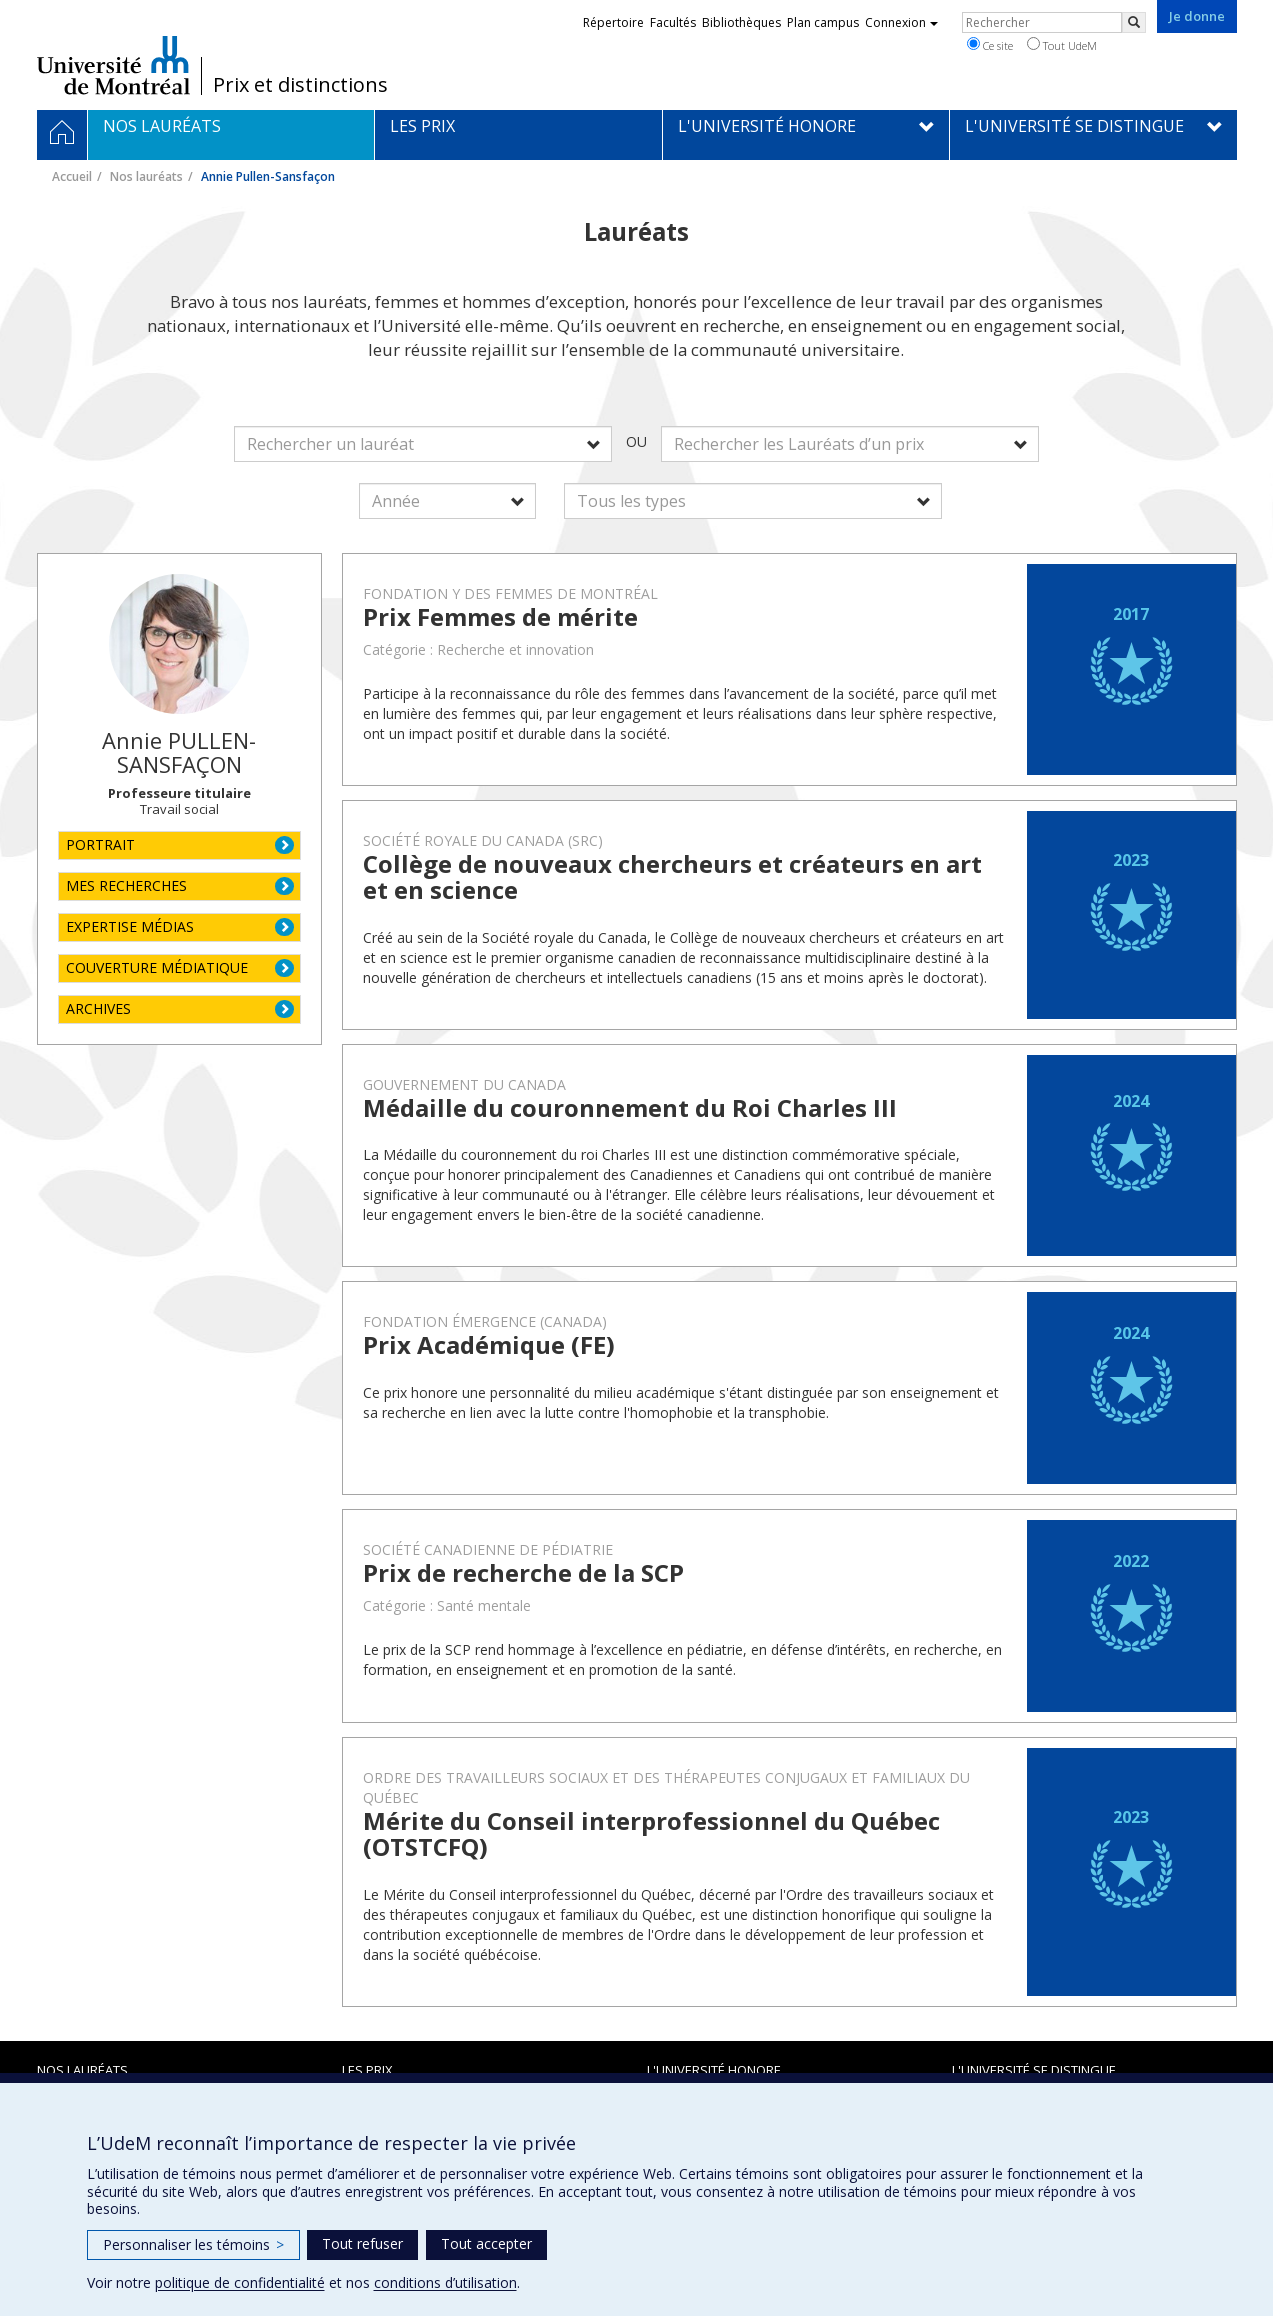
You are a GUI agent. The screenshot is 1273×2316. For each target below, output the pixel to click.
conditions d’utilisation (445, 2282)
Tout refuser (362, 2243)
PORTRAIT (100, 844)
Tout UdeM (1062, 45)
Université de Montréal (113, 65)
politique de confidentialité (240, 2282)
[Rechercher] (1134, 22)
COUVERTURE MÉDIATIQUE (157, 967)
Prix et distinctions (300, 85)
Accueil (72, 176)
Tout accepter (486, 2243)
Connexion (901, 22)
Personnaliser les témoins (193, 2244)
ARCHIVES (98, 1008)
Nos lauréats (146, 176)
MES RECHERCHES (126, 885)
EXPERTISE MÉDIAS (130, 926)
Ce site (990, 45)
